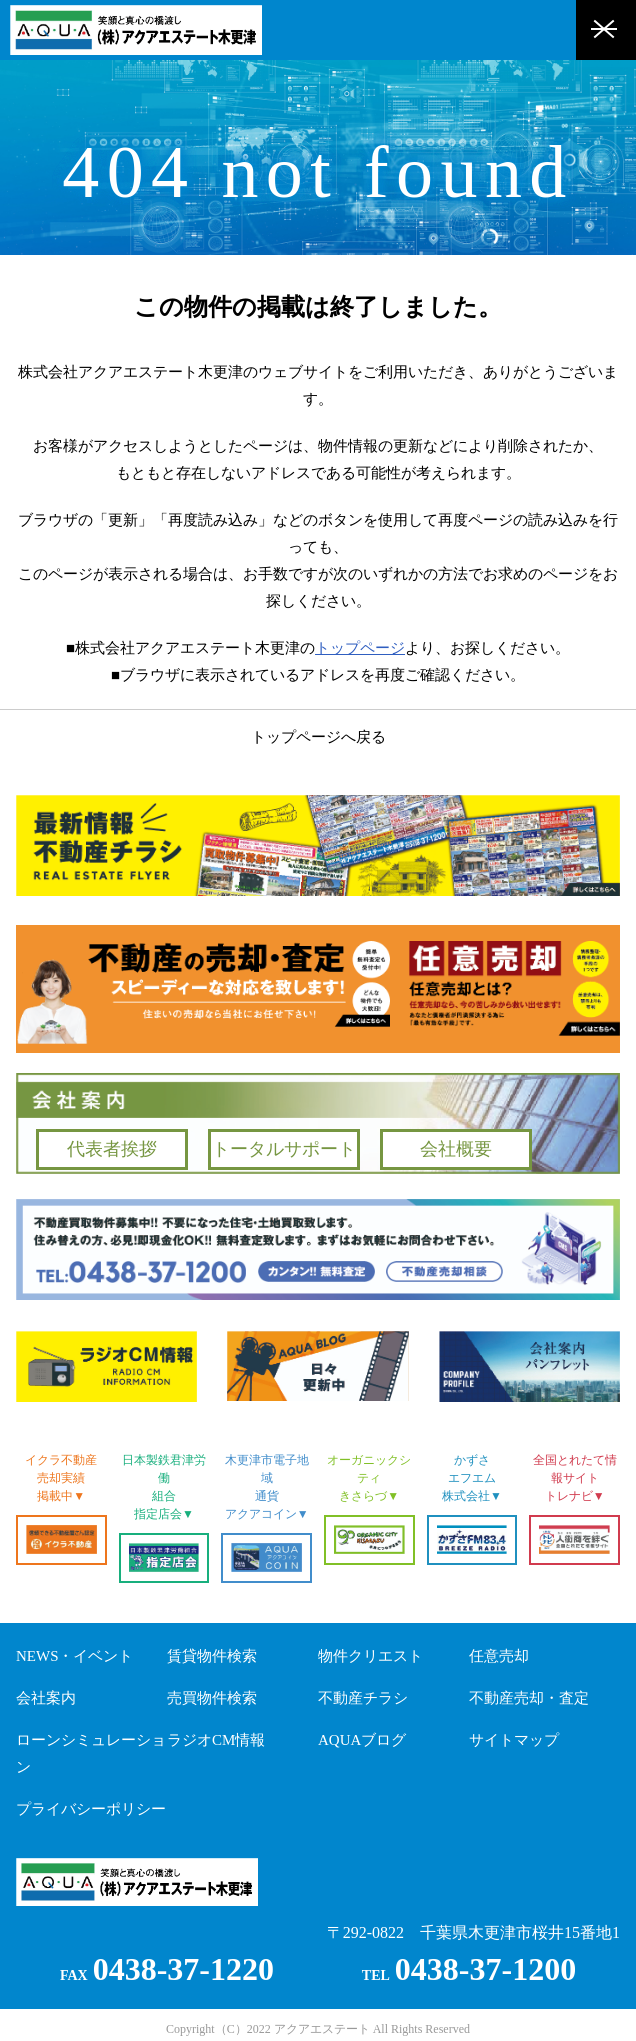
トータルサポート (284, 1149)
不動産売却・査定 (529, 1698)
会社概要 (456, 1149)
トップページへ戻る (318, 737)
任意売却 (499, 1656)
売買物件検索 (212, 1698)
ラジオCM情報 (216, 1740)
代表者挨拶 (112, 1149)
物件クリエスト (370, 1656)
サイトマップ (514, 1740)
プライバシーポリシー (91, 1809)
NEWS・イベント (75, 1656)
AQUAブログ (362, 1740)
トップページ (360, 648)
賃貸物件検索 (212, 1656)
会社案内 (46, 1698)
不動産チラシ (363, 1698)
